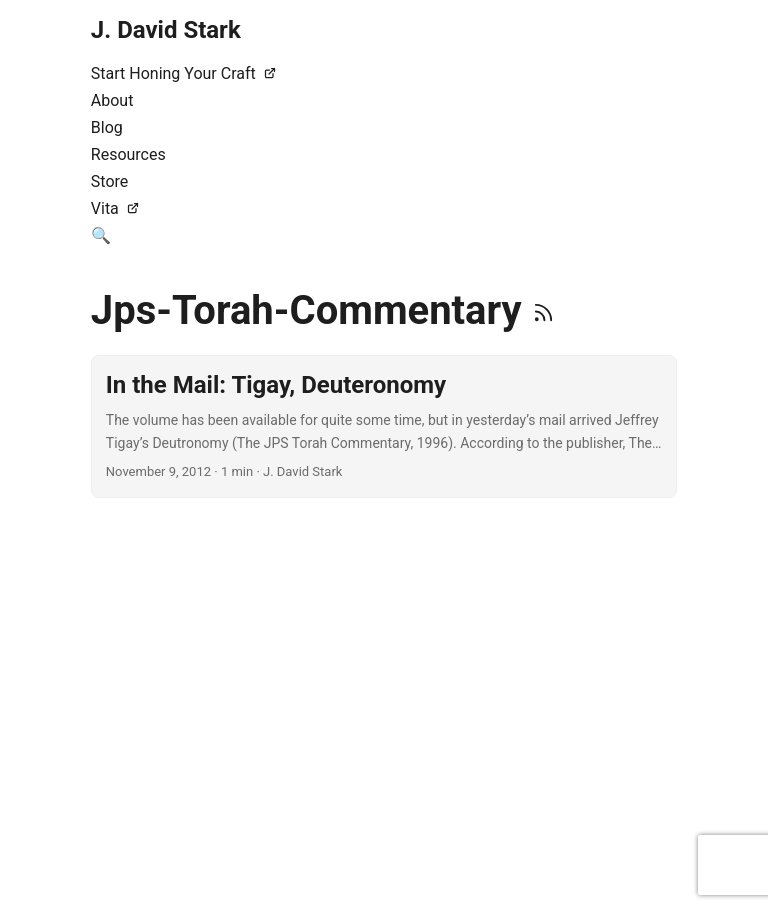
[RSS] (543, 310)
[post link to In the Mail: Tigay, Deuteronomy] (384, 426)
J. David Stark (166, 30)
